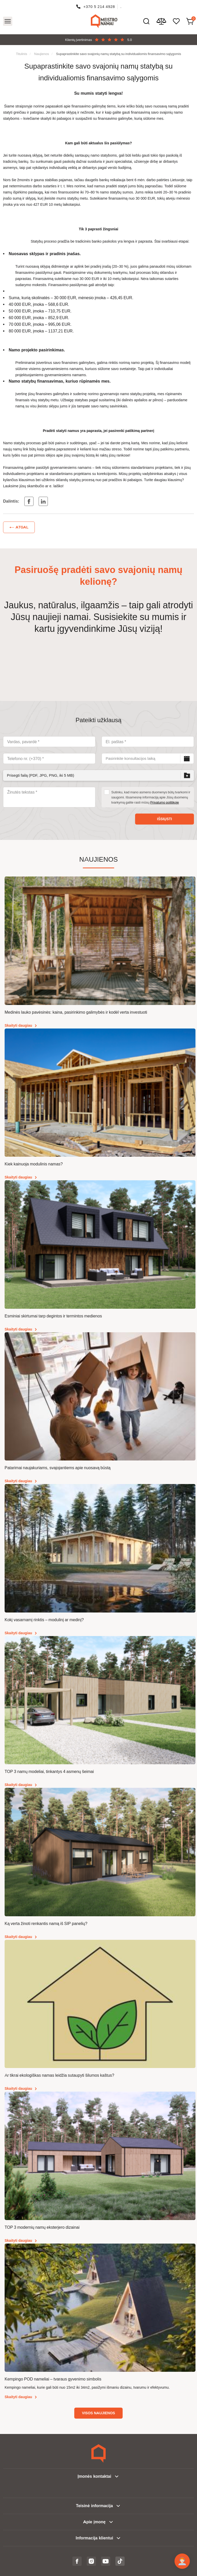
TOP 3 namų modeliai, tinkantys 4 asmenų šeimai (49, 1771)
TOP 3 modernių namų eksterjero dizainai (42, 2227)
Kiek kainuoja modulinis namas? (34, 1164)
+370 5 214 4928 (99, 6)
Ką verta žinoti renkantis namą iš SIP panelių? (46, 1923)
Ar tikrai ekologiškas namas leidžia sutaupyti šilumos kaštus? (59, 2075)
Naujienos (41, 54)
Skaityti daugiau (18, 1025)
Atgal (22, 527)
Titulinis (21, 54)
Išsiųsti (164, 819)
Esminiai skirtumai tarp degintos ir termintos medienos (53, 1316)
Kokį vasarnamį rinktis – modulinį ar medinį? (44, 1619)
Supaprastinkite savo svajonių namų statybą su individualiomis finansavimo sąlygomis (118, 54)
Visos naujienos (98, 2413)
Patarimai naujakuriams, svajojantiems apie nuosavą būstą (58, 1467)
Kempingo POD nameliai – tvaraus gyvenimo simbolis (53, 2379)
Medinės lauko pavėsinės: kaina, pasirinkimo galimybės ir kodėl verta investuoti (76, 1012)
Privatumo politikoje (164, 802)
